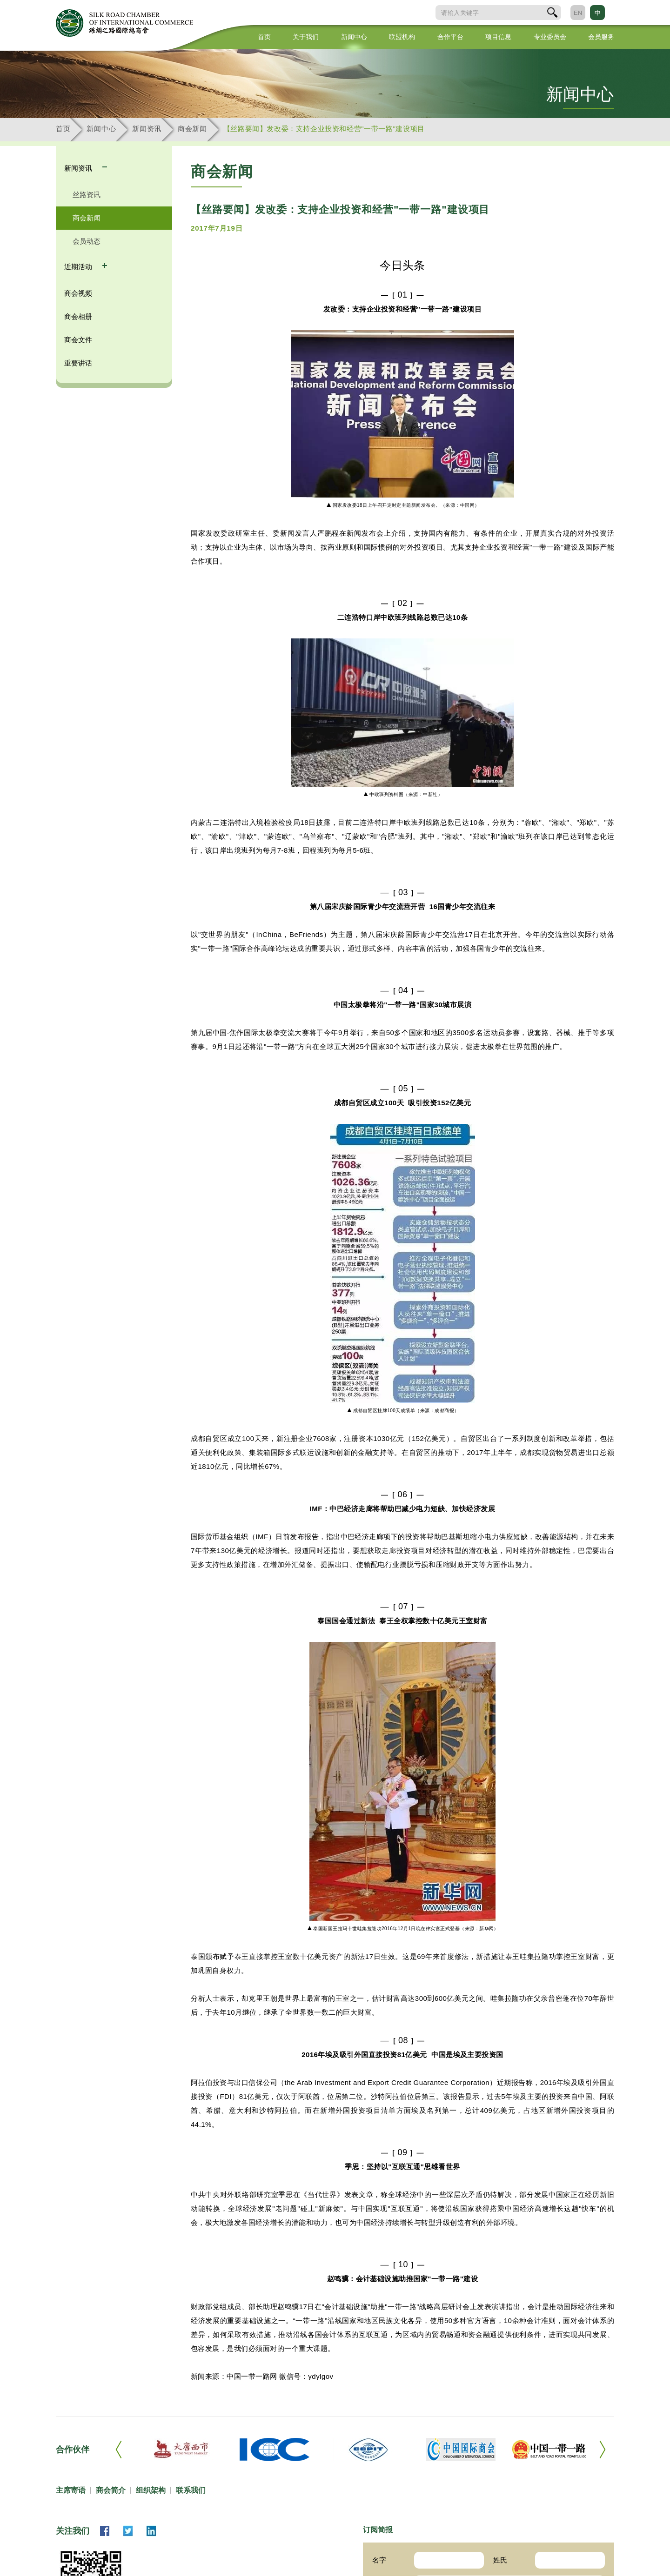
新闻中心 (354, 36)
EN (578, 12)
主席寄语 (71, 2490)
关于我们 (306, 36)
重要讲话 (78, 363)
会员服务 (601, 36)
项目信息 (498, 36)
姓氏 (500, 2560)
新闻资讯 (146, 129)
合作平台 (450, 36)
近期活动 (79, 267)
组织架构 (151, 2490)
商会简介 (111, 2490)
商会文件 (78, 340)
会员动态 (86, 241)
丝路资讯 (86, 195)
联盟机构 (402, 36)
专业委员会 (550, 36)
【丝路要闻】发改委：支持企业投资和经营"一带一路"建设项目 (324, 129)
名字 (379, 2560)
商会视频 (78, 293)
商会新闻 (192, 129)
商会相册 (78, 316)
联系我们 (191, 2490)
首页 (264, 36)
